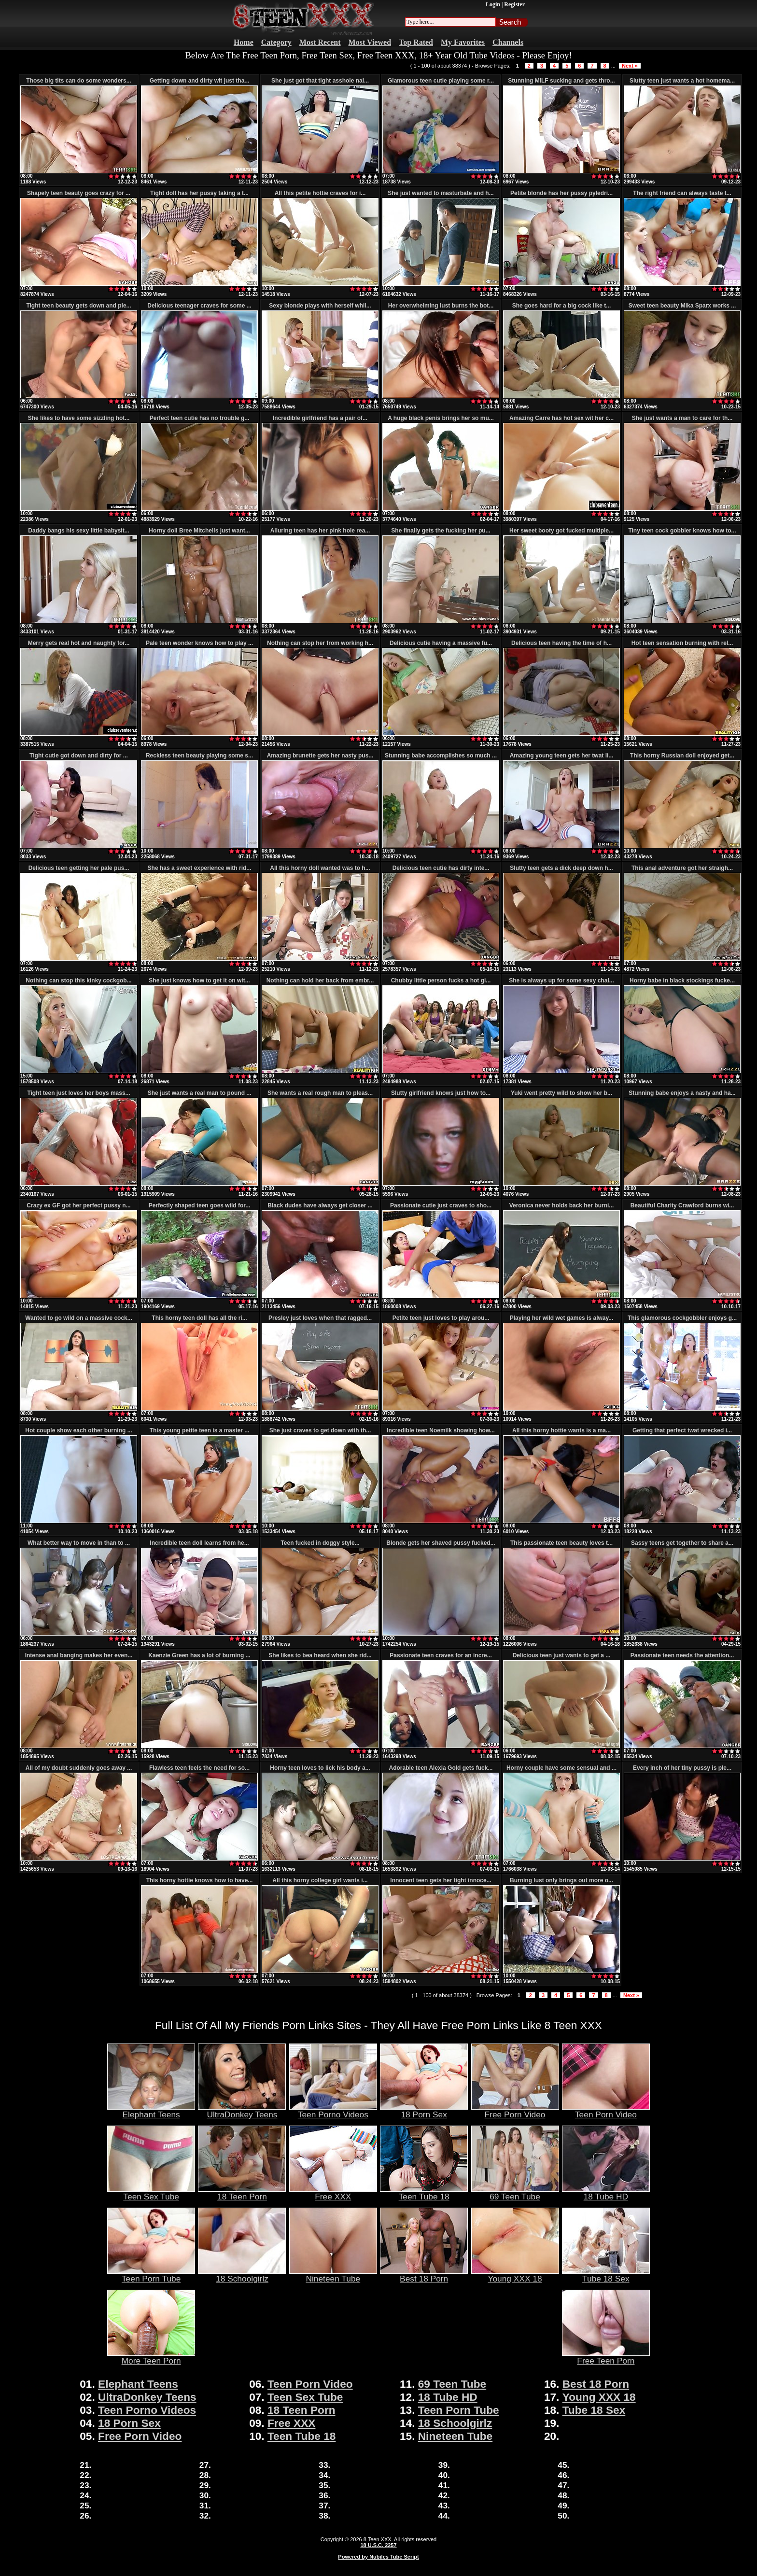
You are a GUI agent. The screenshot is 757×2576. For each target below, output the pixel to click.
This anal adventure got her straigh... (682, 868)
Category (276, 42)
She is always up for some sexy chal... (561, 980)
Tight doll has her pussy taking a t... (199, 193)
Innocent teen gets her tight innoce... (440, 1880)
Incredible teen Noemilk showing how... (441, 1430)
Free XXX (333, 2192)
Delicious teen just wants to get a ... (562, 1655)
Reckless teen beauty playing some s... (199, 755)
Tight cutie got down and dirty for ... (78, 755)
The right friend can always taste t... (682, 193)
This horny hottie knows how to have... (199, 1880)
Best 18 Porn (424, 2274)
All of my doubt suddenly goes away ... (79, 1767)
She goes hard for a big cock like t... (561, 305)
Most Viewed (370, 42)
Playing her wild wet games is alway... (562, 1318)
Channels (507, 42)
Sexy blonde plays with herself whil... (320, 305)
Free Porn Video (515, 2110)
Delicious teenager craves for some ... (199, 305)
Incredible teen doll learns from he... (199, 1543)
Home (243, 42)
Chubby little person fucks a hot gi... (441, 980)
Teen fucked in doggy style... (319, 1543)
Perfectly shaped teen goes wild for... (200, 1205)
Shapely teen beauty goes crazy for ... (78, 193)
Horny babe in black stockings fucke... (682, 980)
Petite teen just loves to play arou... (441, 1318)
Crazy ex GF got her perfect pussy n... (78, 1205)
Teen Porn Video (606, 2110)
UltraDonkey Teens (242, 2110)
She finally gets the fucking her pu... (440, 530)
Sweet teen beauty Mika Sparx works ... (682, 305)
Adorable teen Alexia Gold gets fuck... (441, 1767)
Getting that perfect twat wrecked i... (682, 1430)
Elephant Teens (151, 2110)
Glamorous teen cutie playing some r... (441, 80)
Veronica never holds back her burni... (561, 1205)
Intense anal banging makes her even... (79, 1655)
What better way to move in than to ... (79, 1543)
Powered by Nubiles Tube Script (378, 2557)
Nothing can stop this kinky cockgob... (78, 980)
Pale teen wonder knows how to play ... (199, 643)
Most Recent (320, 42)
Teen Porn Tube (151, 2274)
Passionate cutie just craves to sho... (440, 1205)
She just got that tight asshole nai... (320, 80)
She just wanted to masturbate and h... (440, 193)
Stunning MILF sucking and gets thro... (561, 80)
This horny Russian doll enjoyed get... (682, 755)
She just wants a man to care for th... (682, 418)
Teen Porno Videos (333, 2110)
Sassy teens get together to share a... (682, 1543)
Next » (630, 66)
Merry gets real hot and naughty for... (79, 643)
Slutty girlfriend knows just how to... (441, 1093)
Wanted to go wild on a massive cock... (78, 1318)
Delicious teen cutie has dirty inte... (441, 868)
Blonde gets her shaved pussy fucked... (440, 1543)
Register (514, 4)
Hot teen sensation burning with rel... (682, 643)
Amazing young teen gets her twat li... (562, 755)
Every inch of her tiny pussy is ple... (682, 1767)
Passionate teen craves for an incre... (440, 1655)
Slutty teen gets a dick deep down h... (561, 868)
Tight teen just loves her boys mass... (78, 1093)
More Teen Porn (151, 2357)
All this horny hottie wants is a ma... (561, 1430)
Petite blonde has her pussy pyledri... (561, 193)
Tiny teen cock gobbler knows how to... (682, 530)
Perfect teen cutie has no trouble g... (200, 418)
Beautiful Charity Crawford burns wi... (682, 1205)
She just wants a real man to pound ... (200, 1093)
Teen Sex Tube (151, 2192)
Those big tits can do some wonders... (78, 80)
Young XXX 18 (515, 2274)
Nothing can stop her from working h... (320, 643)
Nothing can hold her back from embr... (320, 980)
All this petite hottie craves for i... (320, 193)
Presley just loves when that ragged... (320, 1318)
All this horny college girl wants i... (319, 1880)
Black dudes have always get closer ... (319, 1205)
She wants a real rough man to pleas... (320, 1093)
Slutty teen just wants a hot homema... (682, 80)
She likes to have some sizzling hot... (79, 418)
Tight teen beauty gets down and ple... (78, 305)
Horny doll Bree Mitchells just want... (199, 530)
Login (493, 4)
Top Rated (416, 42)
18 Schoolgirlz (242, 2274)
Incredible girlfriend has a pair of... (320, 418)
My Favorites (463, 42)
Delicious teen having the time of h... (561, 643)
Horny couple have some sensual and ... (561, 1767)
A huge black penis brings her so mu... (441, 418)
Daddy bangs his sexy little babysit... (78, 530)
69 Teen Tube (515, 2192)
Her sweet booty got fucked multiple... (561, 530)
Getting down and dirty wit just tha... (200, 80)
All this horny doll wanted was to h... (320, 868)
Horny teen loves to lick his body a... (320, 1767)
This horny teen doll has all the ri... (199, 1318)
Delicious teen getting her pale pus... (78, 868)
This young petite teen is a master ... (200, 1430)
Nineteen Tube (333, 2274)
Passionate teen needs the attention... (682, 1655)
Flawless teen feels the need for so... (199, 1767)
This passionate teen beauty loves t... (561, 1543)
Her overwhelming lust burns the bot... (441, 305)
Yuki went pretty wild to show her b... (561, 1093)
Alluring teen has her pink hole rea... (320, 530)
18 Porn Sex (424, 2110)
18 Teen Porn (242, 2192)
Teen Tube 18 (424, 2192)
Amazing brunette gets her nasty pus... (320, 755)
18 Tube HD (606, 2192)
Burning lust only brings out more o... (561, 1880)
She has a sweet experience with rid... (200, 868)
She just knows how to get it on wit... (199, 980)
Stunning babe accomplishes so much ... (441, 755)
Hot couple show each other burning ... (78, 1430)
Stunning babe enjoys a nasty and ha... (682, 1093)
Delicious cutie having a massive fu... (441, 643)
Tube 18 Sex (606, 2274)
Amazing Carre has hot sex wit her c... (561, 418)
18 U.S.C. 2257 (378, 2545)
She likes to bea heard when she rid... (319, 1655)
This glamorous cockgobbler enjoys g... (682, 1318)
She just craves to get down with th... (320, 1430)
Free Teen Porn (606, 2357)
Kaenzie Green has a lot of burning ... (199, 1655)
